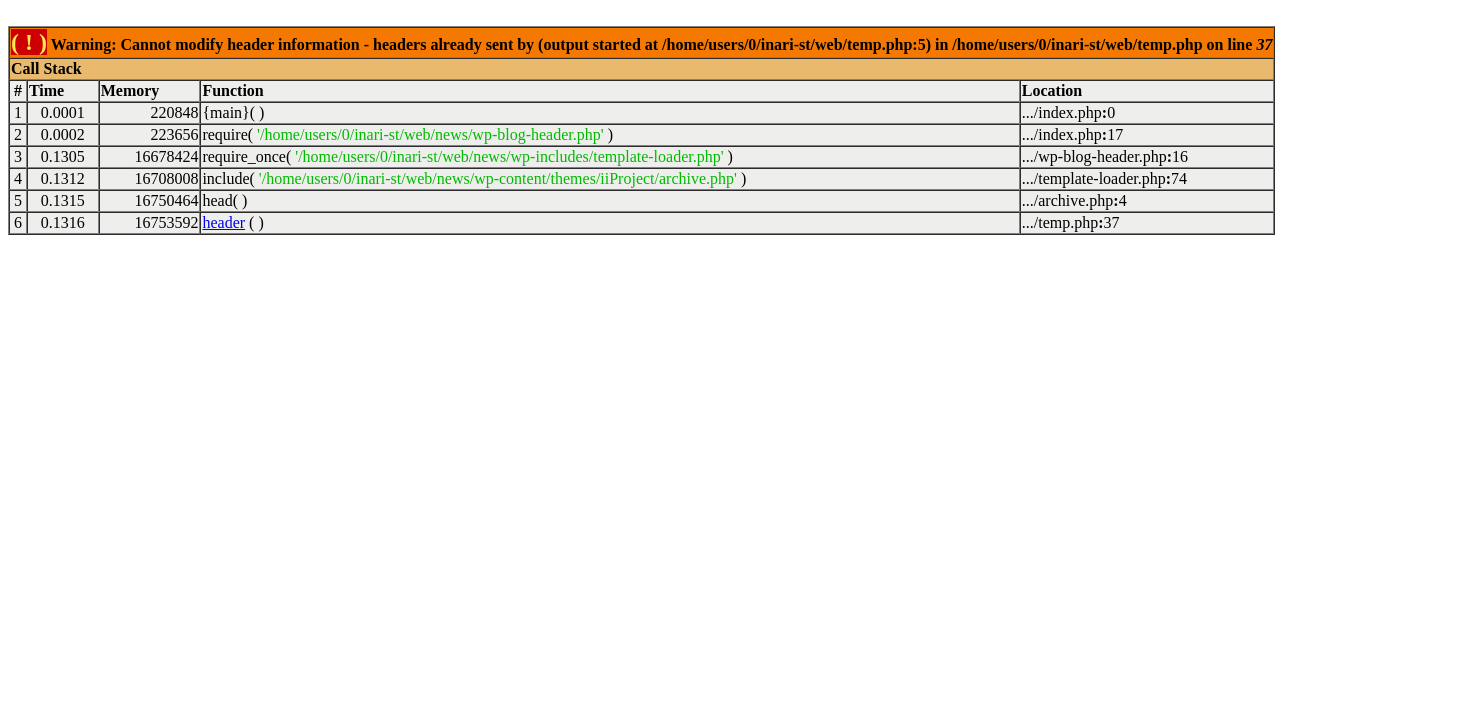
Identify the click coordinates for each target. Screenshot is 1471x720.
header (223, 222)
